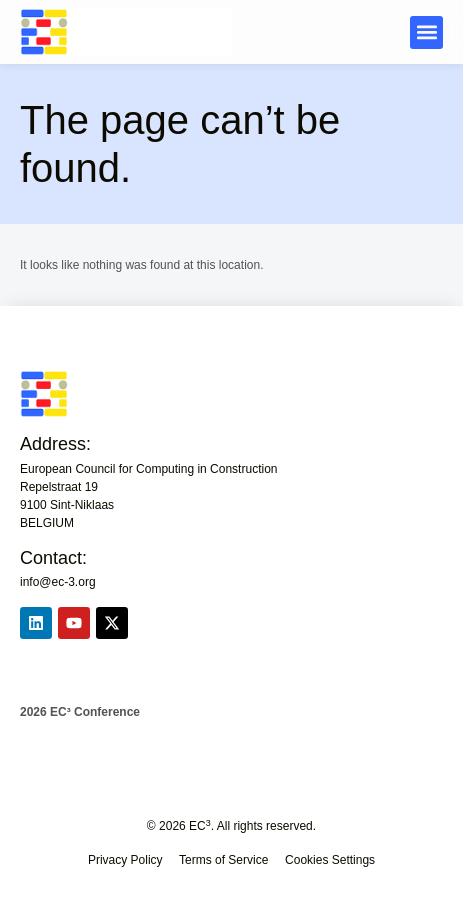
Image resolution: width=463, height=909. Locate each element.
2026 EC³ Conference (80, 712)
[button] (426, 32)
